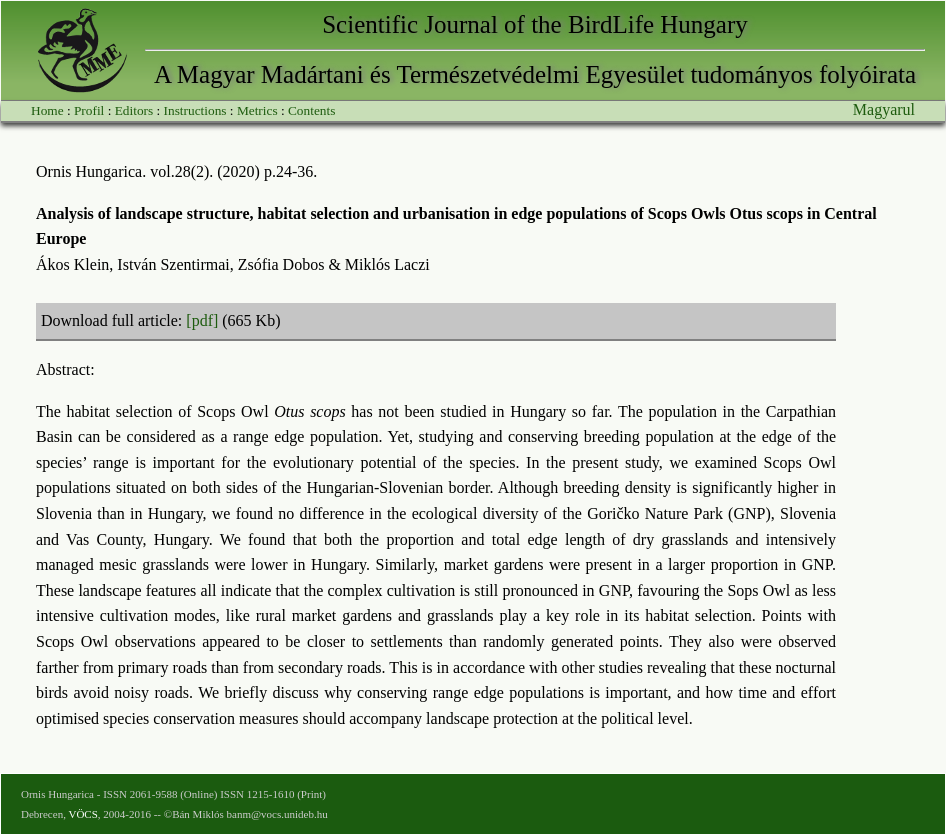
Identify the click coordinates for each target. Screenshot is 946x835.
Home (47, 110)
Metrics (257, 110)
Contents (311, 110)
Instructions (195, 110)
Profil (89, 110)
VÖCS (82, 814)
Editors (134, 110)
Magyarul (884, 109)
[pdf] (202, 320)
